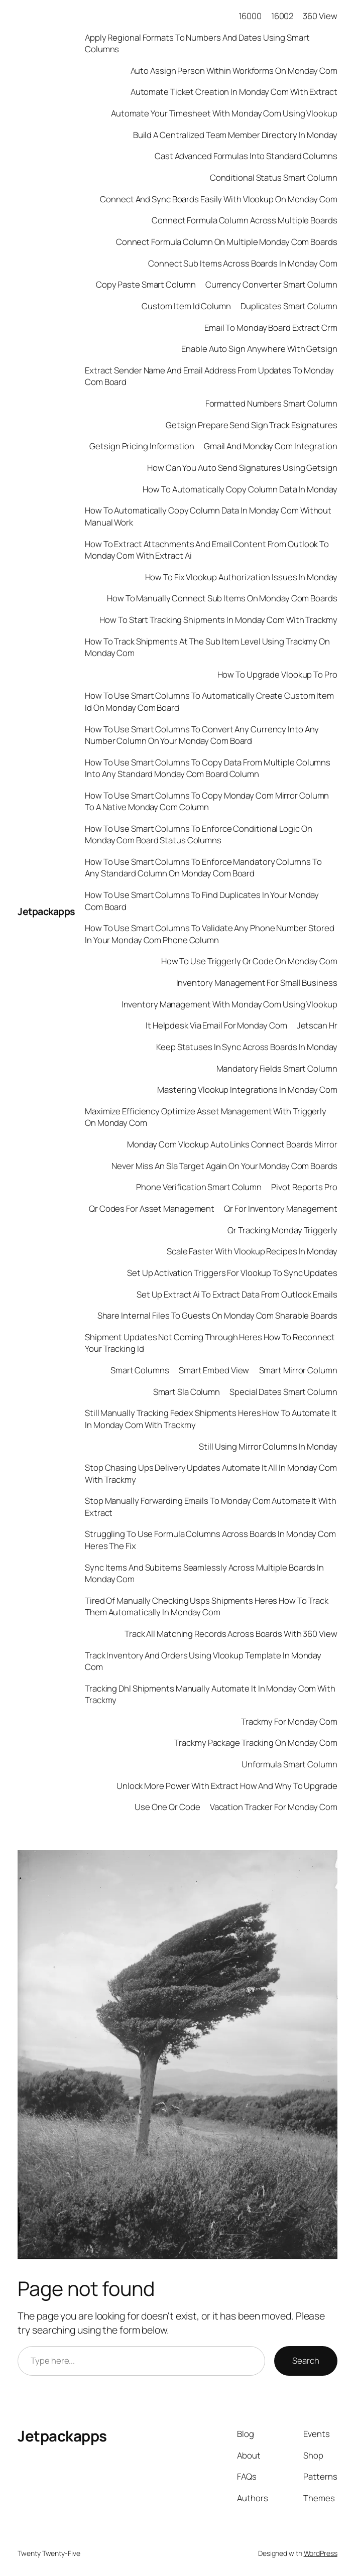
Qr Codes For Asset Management (151, 1208)
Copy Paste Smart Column (146, 284)
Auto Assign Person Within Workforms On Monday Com (234, 70)
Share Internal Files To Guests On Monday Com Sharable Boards (217, 1315)
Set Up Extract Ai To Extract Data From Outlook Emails (237, 1294)
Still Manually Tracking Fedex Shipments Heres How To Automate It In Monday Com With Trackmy (211, 1418)
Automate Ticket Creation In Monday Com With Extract (234, 91)
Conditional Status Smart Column (273, 177)
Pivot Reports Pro (304, 1187)
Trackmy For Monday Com (289, 1721)
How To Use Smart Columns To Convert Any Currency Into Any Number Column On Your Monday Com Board (202, 734)
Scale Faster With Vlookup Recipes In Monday (252, 1251)
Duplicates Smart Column (289, 306)
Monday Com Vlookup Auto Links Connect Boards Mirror (232, 1144)
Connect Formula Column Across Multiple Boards (244, 220)
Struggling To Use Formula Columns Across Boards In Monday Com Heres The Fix (210, 1539)
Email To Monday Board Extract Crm (270, 327)
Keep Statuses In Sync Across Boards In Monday (246, 1047)
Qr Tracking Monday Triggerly (282, 1230)
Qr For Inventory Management (280, 1208)
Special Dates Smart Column (283, 1391)
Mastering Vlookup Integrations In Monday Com (247, 1089)
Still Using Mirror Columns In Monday (268, 1446)
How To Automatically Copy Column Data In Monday (240, 489)
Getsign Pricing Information (141, 446)
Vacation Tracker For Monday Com (273, 1807)
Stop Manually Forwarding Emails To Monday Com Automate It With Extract (210, 1506)
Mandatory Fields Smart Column (276, 1068)
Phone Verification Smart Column (199, 1187)
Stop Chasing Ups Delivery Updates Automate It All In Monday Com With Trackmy (211, 1473)
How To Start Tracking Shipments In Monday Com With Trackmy (218, 619)
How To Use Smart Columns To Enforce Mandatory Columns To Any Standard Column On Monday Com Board (203, 867)
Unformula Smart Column (289, 1764)
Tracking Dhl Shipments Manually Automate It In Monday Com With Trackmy (210, 1694)
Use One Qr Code (167, 1807)
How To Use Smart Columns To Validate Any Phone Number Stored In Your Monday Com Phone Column (209, 933)
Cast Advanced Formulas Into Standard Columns (246, 156)
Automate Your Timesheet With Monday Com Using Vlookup (224, 113)
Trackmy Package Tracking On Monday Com (255, 1742)
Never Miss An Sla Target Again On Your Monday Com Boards (224, 1166)
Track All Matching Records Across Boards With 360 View (231, 1633)
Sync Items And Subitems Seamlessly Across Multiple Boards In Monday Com (204, 1573)
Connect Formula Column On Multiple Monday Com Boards (226, 241)
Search (305, 2360)
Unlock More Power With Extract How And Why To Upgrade (226, 1785)
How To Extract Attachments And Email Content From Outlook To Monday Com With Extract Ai (207, 549)
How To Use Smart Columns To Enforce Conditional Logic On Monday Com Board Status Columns (198, 834)
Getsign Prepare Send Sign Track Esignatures (251, 425)
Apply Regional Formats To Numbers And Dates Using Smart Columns (197, 43)
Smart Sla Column (186, 1391)
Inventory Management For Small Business (256, 982)
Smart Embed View (214, 1370)
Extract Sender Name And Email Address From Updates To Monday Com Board (209, 376)
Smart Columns (139, 1370)
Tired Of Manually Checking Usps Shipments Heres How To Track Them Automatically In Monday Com (206, 1606)
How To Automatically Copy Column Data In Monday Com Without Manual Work (208, 516)
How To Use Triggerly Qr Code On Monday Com (249, 961)
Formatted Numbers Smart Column (271, 403)
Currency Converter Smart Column (271, 284)
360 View (320, 16)
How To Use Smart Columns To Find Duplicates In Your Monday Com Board (202, 900)
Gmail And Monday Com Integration (270, 446)
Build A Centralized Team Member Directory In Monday (235, 135)
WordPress (320, 2553)
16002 (282, 16)
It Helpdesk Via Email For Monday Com (216, 1025)
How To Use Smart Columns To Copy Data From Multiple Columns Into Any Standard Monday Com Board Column (207, 768)
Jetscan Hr (317, 1025)
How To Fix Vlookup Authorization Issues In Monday (241, 577)
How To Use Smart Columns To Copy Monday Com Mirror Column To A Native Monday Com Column (207, 801)
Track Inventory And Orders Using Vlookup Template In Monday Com (203, 1660)
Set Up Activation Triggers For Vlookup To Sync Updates (232, 1272)
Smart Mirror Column (298, 1370)
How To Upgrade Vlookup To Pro (277, 674)
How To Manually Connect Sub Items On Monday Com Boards (222, 598)
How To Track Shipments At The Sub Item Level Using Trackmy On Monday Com (207, 647)
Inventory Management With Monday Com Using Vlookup (229, 1004)
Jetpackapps (46, 911)
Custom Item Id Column (186, 306)
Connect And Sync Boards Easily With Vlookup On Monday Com (218, 199)
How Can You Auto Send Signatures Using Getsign (242, 467)
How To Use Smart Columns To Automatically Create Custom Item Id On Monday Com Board (209, 701)
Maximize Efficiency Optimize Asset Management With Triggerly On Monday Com (205, 1116)
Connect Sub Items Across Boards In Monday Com (242, 263)
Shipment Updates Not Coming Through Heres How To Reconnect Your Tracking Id (210, 1342)
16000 (250, 16)
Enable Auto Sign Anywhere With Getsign (259, 348)
